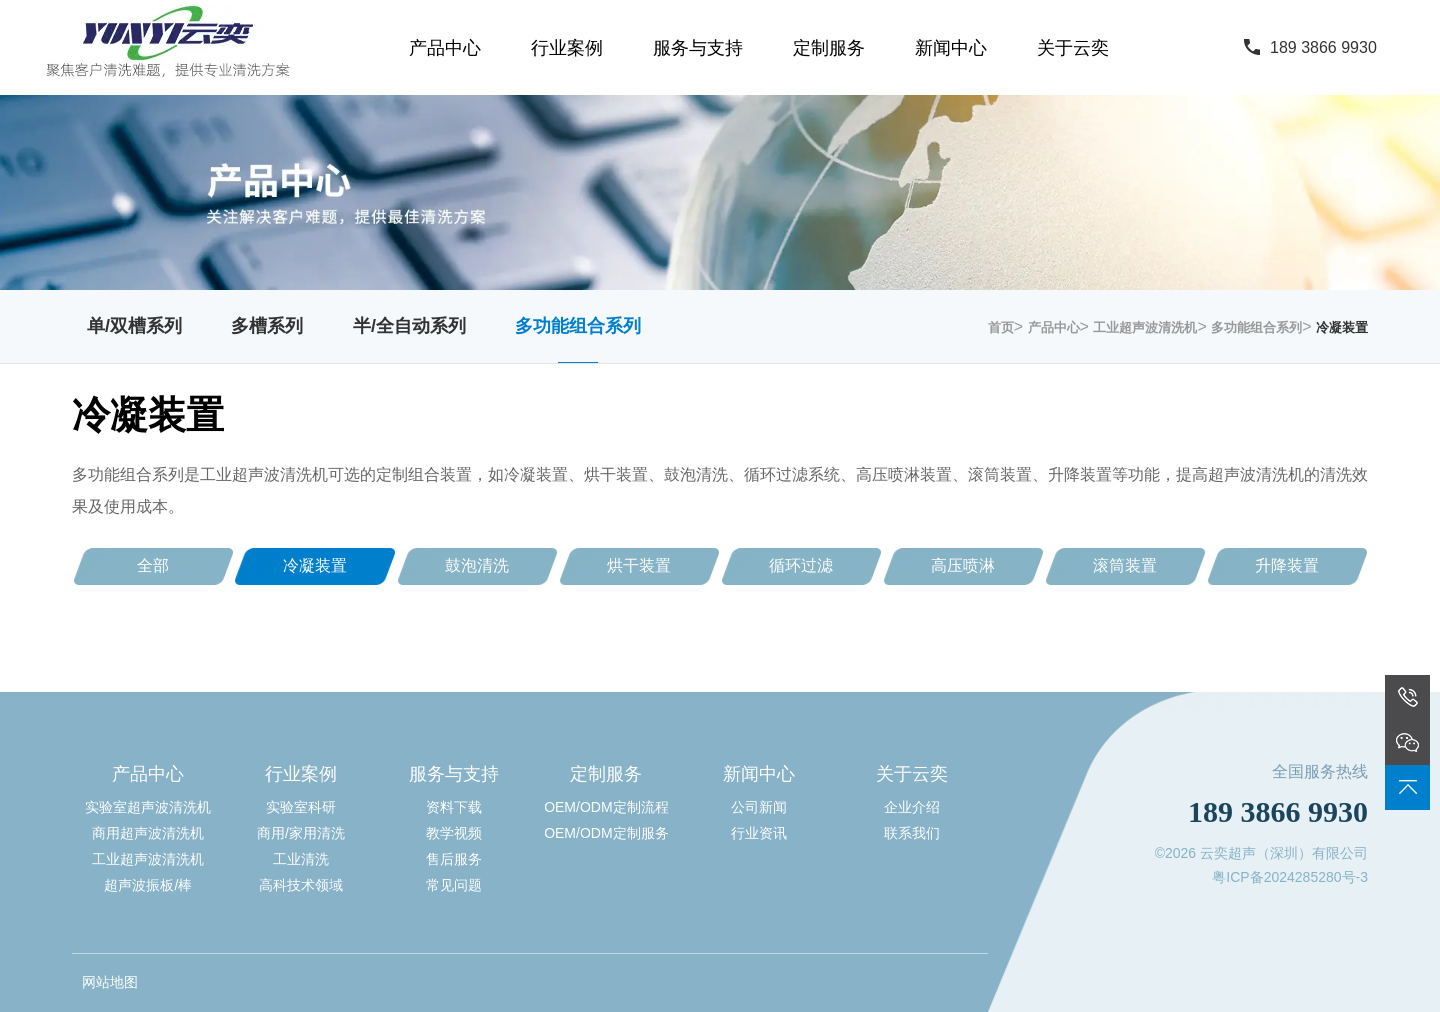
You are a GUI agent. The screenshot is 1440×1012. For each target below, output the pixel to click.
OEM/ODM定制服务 (606, 833)
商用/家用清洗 (301, 833)
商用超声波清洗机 (148, 833)
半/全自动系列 (409, 326)
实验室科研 (301, 807)
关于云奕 (1073, 48)
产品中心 (445, 48)
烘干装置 (639, 565)
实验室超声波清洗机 (148, 807)
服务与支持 (698, 48)
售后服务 (454, 859)
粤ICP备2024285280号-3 (1290, 877)
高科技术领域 (301, 885)
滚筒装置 (1125, 565)
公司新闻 (759, 807)
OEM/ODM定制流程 (606, 807)
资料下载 (454, 807)
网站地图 (110, 982)
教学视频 (454, 833)
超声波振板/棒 (148, 885)
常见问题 (454, 885)
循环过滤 (801, 565)
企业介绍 (912, 807)
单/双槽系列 (134, 326)
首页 (1001, 327)
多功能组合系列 (578, 326)
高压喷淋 (963, 565)
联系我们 (912, 833)
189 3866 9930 (1323, 47)
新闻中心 (951, 48)
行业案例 (567, 48)
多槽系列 (267, 326)
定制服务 (829, 48)
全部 (153, 565)
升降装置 (1287, 565)
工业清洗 (301, 859)
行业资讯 (759, 833)
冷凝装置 (1342, 327)
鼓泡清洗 (477, 565)
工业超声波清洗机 (1145, 327)
